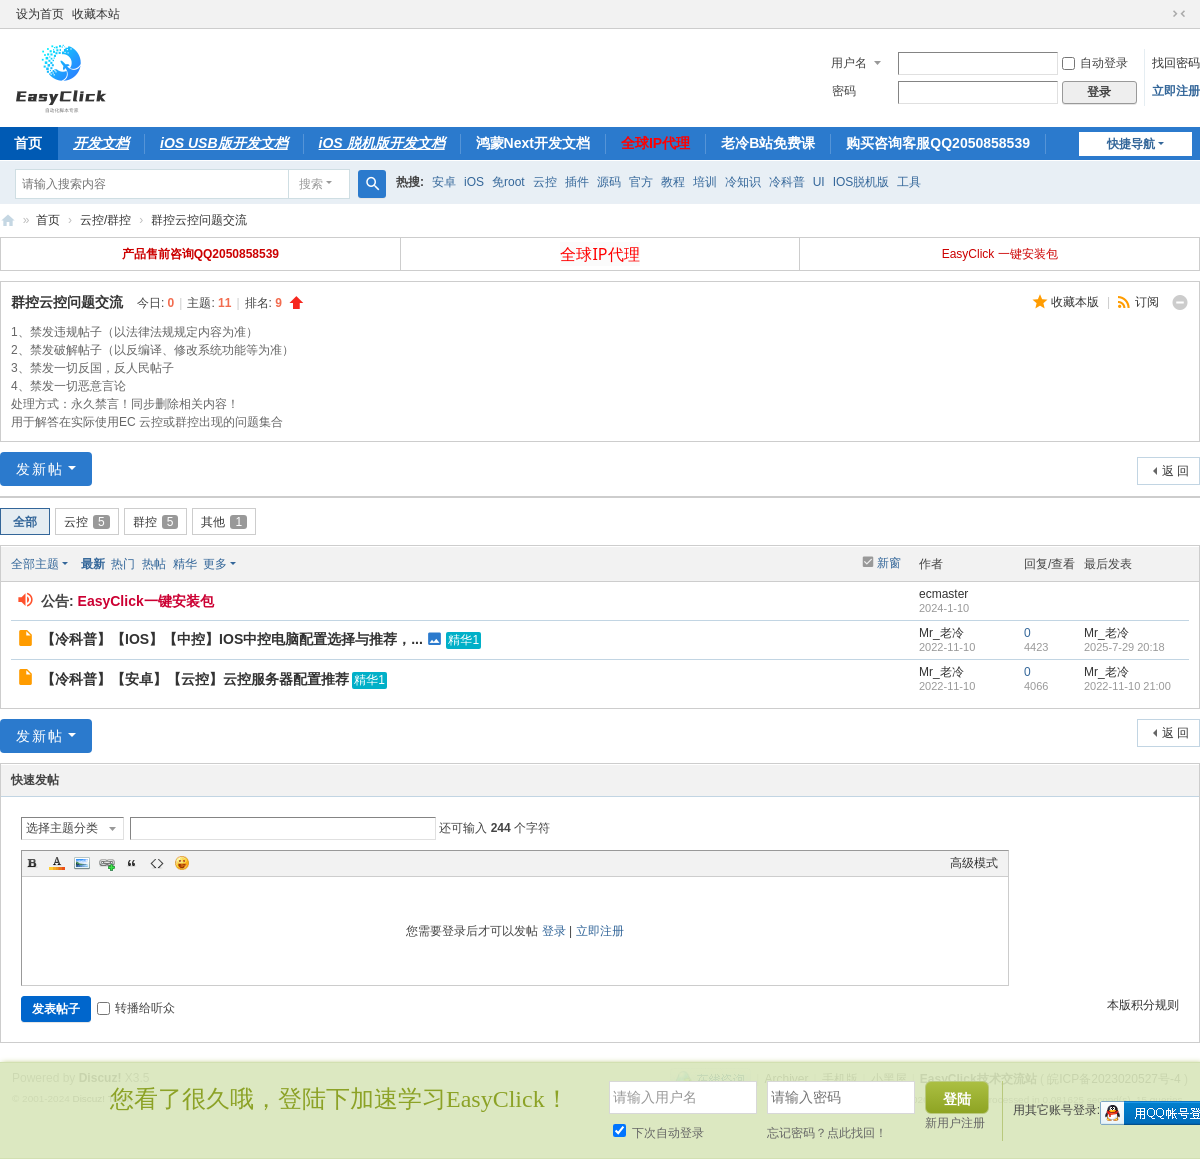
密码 (844, 91)
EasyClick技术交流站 (8, 220)
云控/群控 (105, 220)
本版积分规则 (1143, 1005)
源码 (609, 182)
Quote (132, 863)
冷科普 (787, 182)
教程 (673, 182)
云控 (545, 182)
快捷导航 (1131, 144)
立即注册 (1176, 91)
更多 (215, 564)
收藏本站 (96, 14)
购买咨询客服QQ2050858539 (938, 143)
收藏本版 (1076, 302)
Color (57, 863)
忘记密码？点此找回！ (827, 1133)
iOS (474, 182)
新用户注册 (955, 1123)
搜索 (311, 184)
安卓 (444, 182)
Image (82, 863)
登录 (554, 931)
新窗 (889, 563)
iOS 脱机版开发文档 (382, 143)
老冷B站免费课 (768, 143)
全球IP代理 (655, 143)
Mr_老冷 (941, 633)
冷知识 (743, 182)
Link (107, 863)
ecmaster (943, 594)
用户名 (849, 63)
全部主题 (35, 564)
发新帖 (40, 469)
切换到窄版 (1179, 14)
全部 (25, 522)
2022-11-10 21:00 (1127, 686)
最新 (93, 564)
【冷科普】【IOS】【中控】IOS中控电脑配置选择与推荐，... (232, 639)
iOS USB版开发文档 (224, 143)
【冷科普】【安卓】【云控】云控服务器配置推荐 (195, 679)
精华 (185, 564)
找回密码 (1176, 63)
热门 (123, 564)
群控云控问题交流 (199, 220)
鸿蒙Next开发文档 (533, 143)
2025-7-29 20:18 (1124, 647)
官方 (641, 182)
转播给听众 (136, 1008)
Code (157, 863)
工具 (909, 182)
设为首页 (40, 14)
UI (819, 182)
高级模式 (974, 863)
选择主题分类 (62, 828)
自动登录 (1095, 63)
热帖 (154, 564)
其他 (224, 522)
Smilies (182, 863)
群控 (156, 522)
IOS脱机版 (861, 182)
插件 (577, 182)
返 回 (1175, 471)
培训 (705, 182)
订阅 (1147, 302)
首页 (48, 220)
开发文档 (101, 143)
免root (508, 182)
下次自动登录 (658, 1133)
